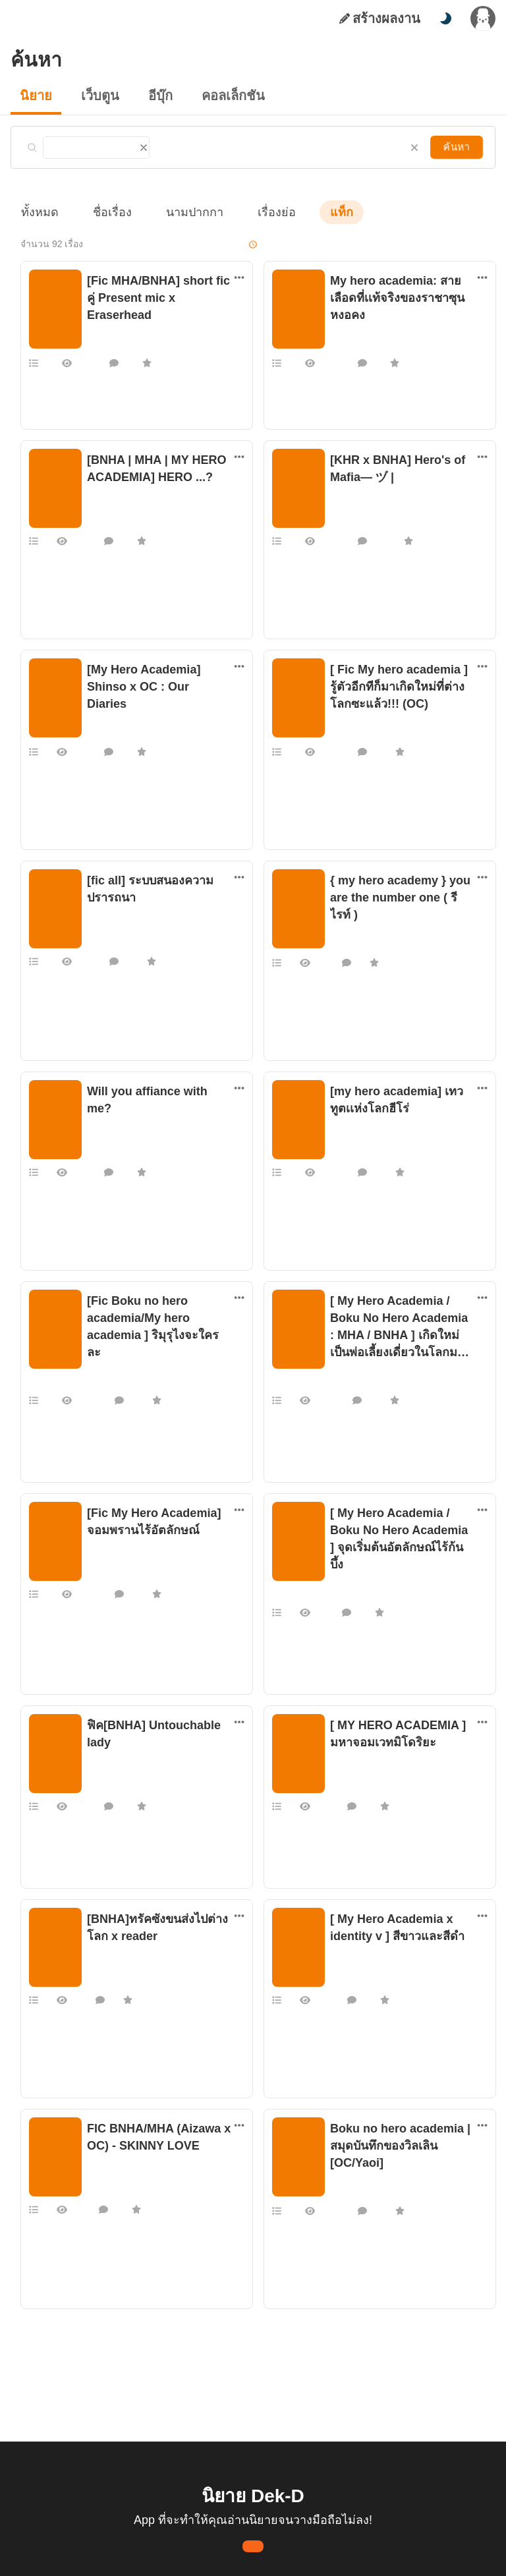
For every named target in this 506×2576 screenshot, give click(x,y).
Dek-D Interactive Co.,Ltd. (207, 2555)
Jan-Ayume (350, 733)
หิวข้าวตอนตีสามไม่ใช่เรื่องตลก (138, 506)
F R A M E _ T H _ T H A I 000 (383, 1577)
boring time (107, 927)
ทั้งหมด (37, 212)
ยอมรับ (407, 2506)
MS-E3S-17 (106, 1560)
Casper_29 (349, 2190)
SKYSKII (345, 506)
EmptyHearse (111, 327)
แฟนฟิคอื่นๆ (351, 931)
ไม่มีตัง (341, 344)
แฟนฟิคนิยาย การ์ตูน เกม (131, 314)
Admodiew (349, 1138)
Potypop (345, 944)
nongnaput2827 (358, 1963)
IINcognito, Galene (120, 2172)
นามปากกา (181, 212)
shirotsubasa (110, 1121)
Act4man (346, 1769)
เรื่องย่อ (257, 212)
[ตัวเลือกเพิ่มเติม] (239, 277)
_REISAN (103, 716)
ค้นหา (458, 147)
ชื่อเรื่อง (105, 212)
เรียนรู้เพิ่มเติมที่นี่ (293, 2506)
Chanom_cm (109, 1963)
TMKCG (100, 1769)
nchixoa (101, 1365)
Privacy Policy (348, 2555)
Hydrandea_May (359, 1382)
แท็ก (320, 212)
